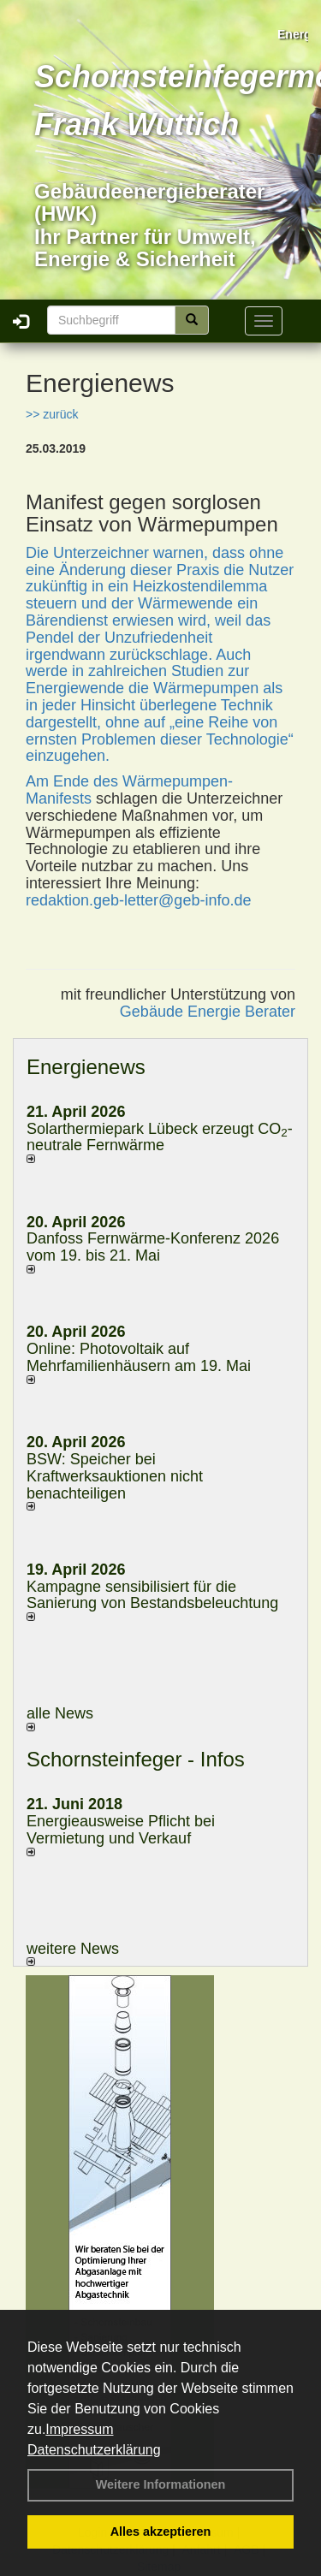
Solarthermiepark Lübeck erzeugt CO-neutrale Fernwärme (160, 1137)
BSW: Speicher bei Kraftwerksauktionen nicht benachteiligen (115, 1476)
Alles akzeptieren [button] (160, 2531)
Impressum (79, 2429)
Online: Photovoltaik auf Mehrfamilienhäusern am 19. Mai (139, 1357)
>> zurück (52, 414)
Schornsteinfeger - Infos (136, 1759)
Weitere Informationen (161, 2484)
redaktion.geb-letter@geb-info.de (138, 900)
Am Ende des (74, 781)
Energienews (86, 1066)
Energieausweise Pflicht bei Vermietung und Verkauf (121, 1830)
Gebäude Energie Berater (207, 1011)
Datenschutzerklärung (94, 2449)
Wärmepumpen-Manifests (129, 790)
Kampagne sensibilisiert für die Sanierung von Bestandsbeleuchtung (152, 1595)
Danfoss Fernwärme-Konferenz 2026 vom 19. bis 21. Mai (153, 1247)
